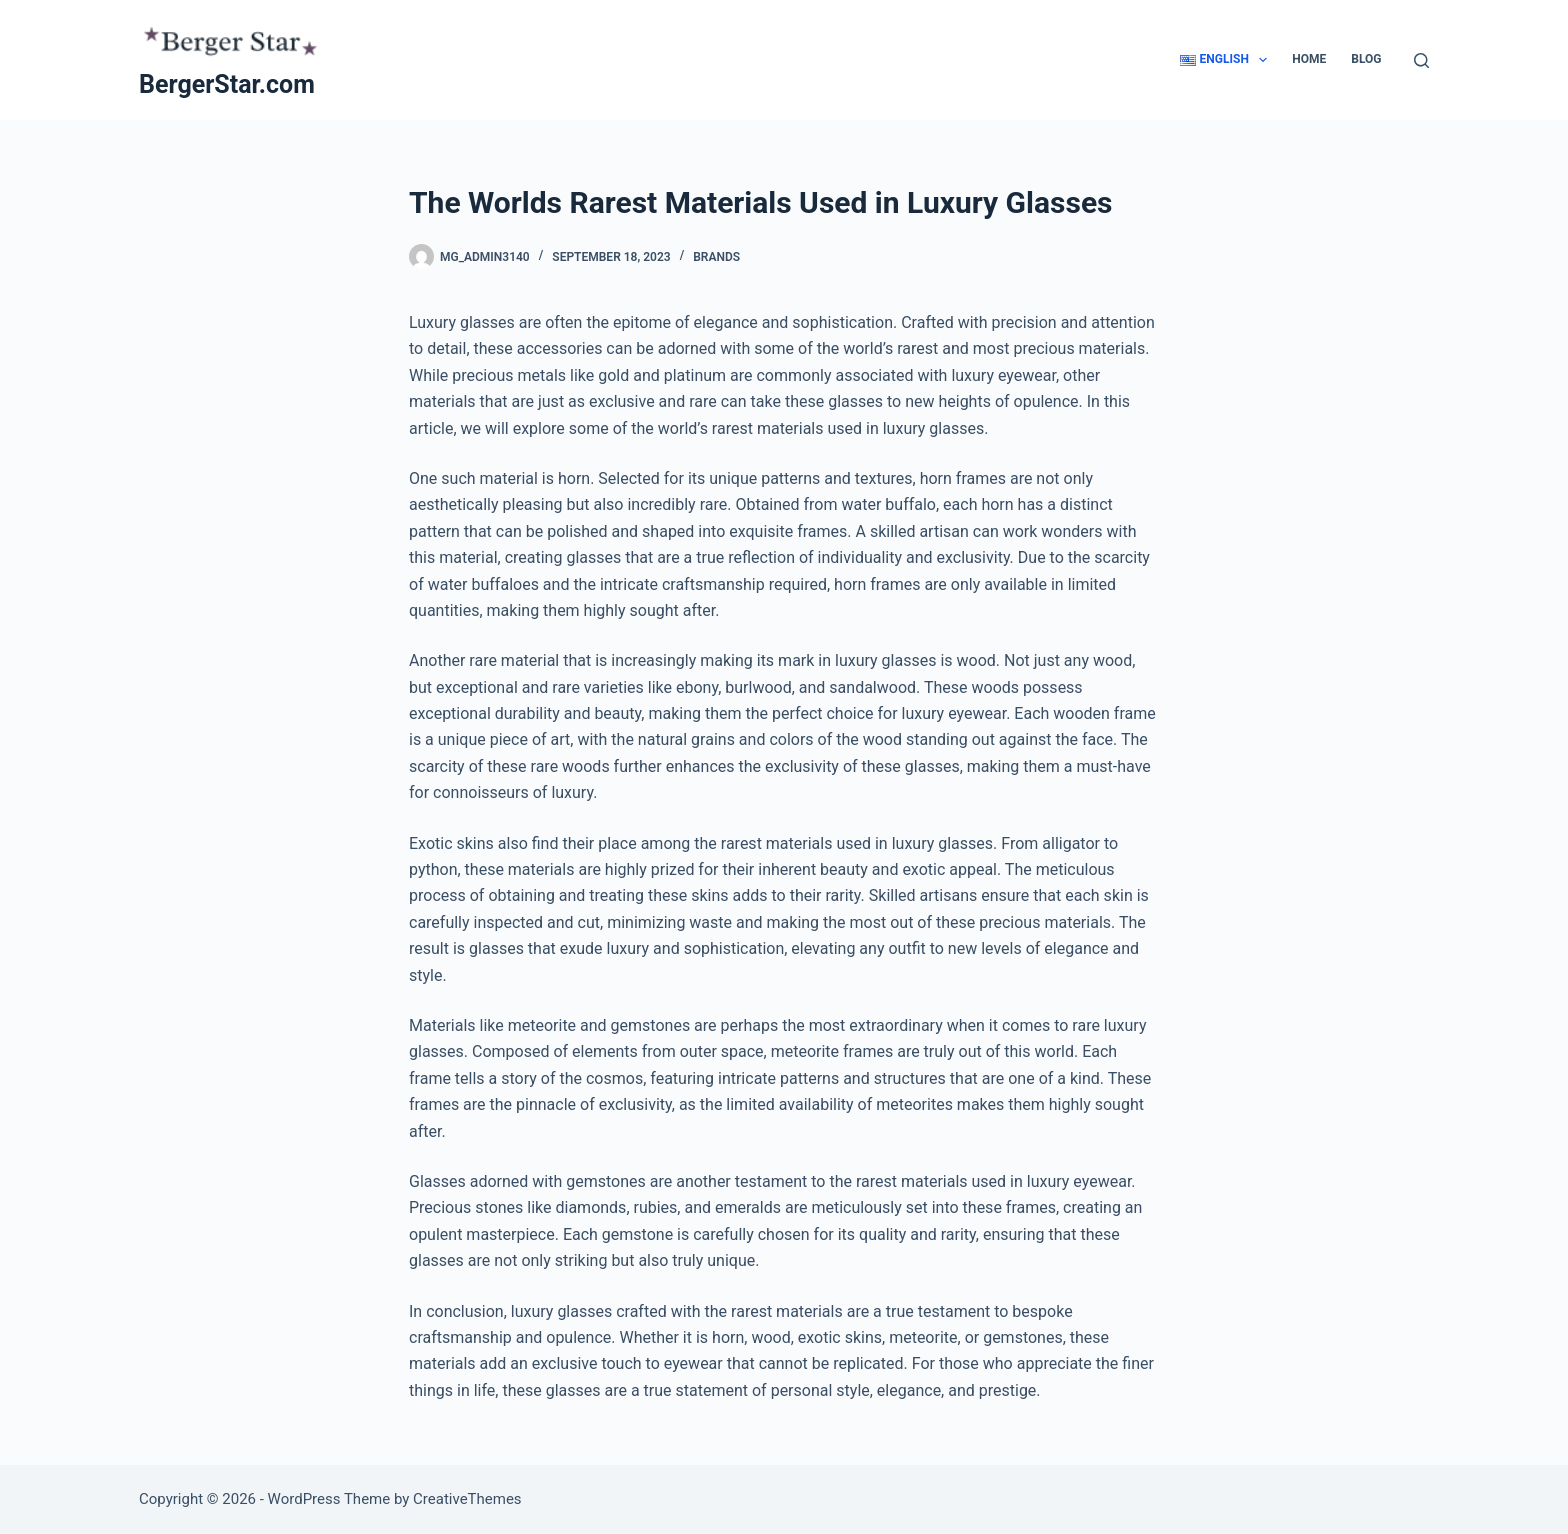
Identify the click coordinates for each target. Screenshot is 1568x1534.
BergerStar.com (227, 84)
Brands (716, 257)
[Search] (1421, 60)
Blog (1366, 59)
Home (1309, 59)
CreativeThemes (467, 1499)
